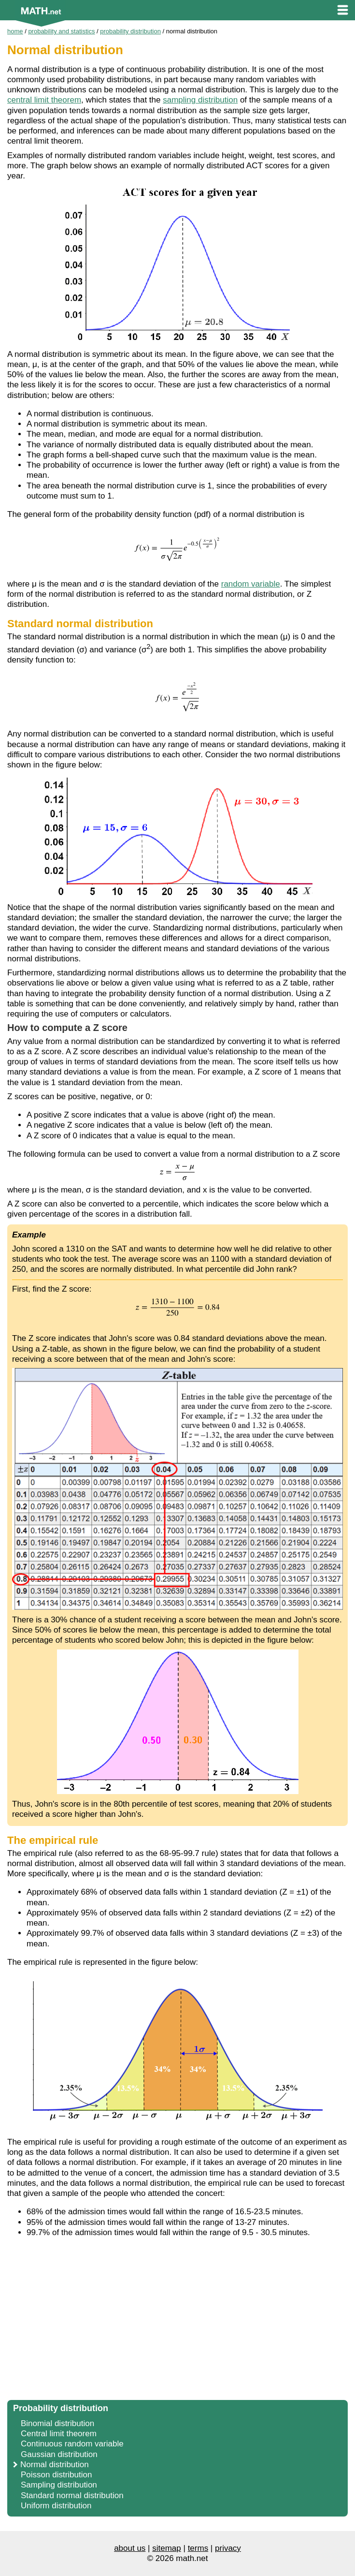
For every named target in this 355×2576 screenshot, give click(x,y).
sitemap (166, 2548)
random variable (250, 584)
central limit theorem (44, 99)
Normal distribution (54, 2464)
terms (198, 2548)
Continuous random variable (72, 2443)
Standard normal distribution (72, 2495)
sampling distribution (200, 99)
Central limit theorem (59, 2433)
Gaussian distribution (59, 2454)
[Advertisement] (177, 2323)
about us (129, 2548)
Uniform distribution (56, 2505)
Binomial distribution (57, 2423)
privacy (228, 2548)
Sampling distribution (59, 2484)
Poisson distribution (56, 2474)
